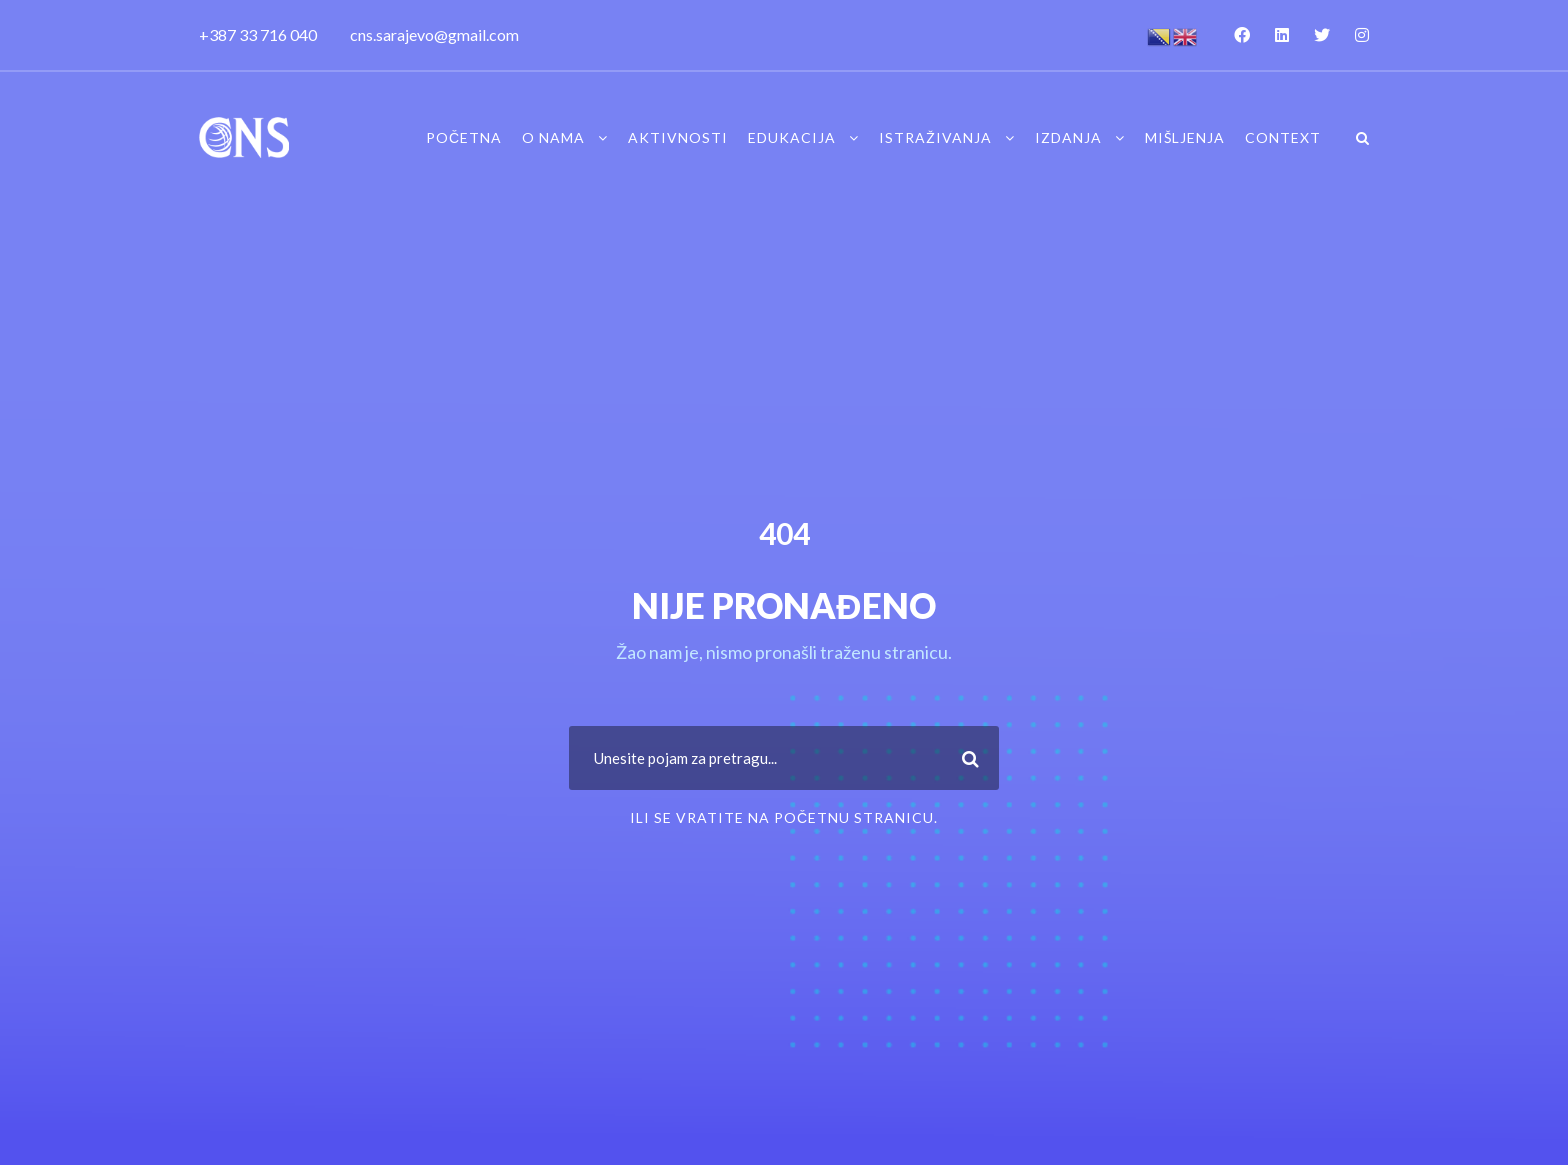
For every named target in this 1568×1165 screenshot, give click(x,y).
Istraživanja (935, 137)
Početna (464, 137)
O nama (553, 137)
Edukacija (792, 137)
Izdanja (1068, 137)
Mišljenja (1185, 137)
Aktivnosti (678, 137)
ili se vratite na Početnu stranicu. (784, 817)
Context (1283, 137)
